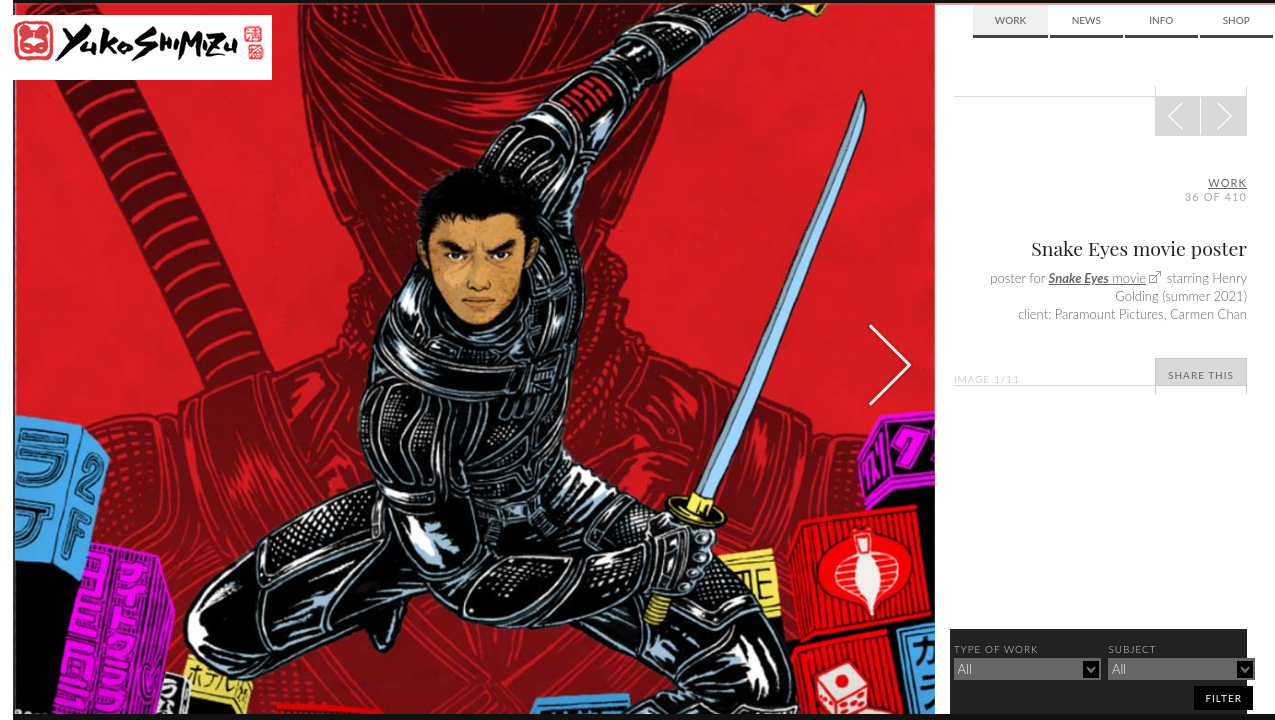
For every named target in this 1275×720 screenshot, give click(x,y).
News (1086, 20)
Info (1161, 20)
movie (1098, 278)
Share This (1201, 375)
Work (1010, 20)
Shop (1236, 20)
